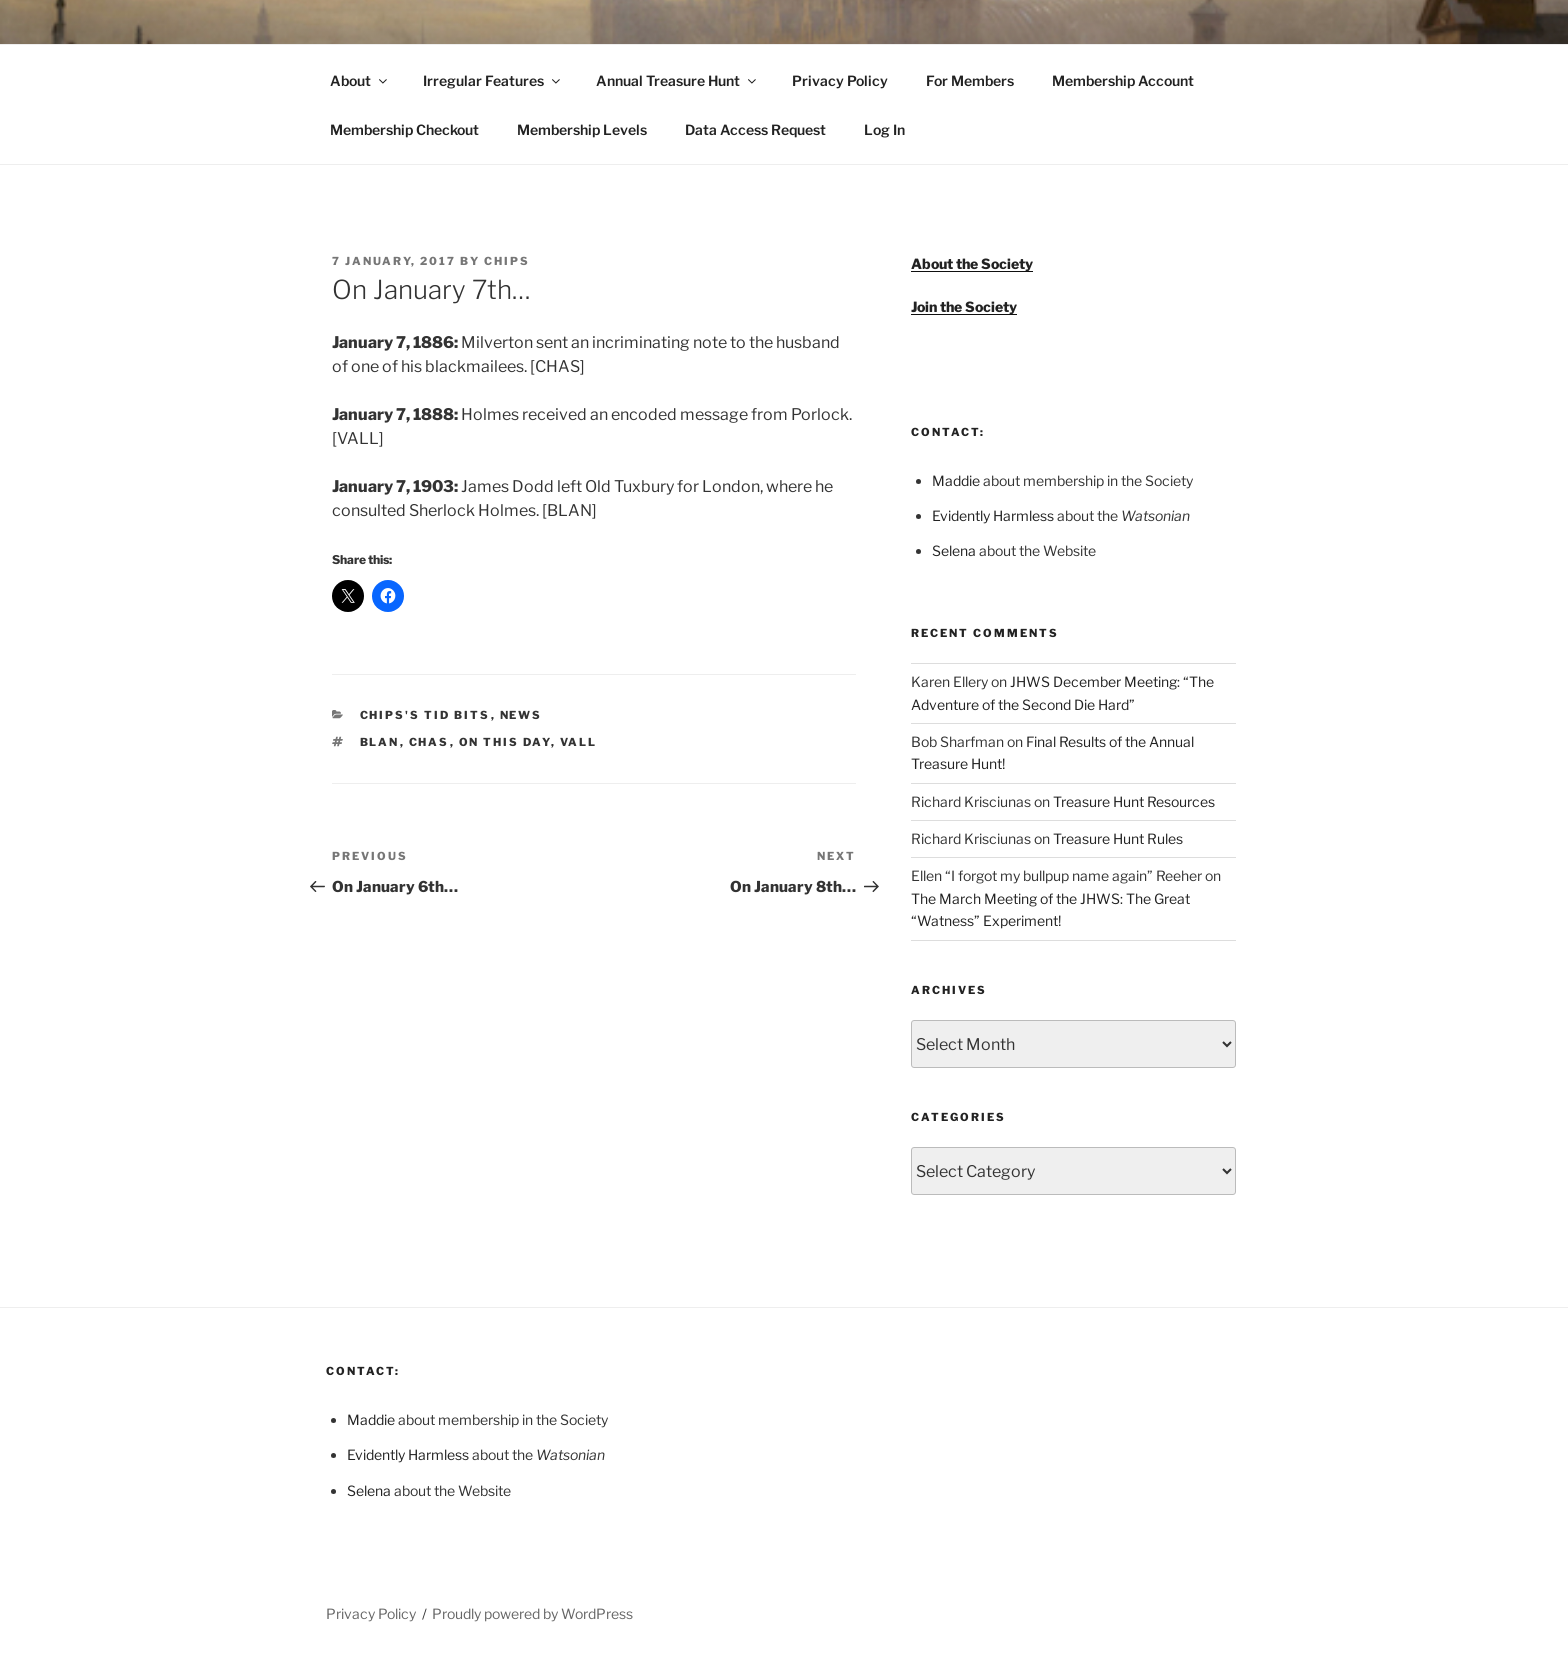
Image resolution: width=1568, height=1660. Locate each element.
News (521, 715)
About (360, 80)
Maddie (956, 480)
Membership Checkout (404, 129)
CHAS (429, 742)
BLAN (380, 742)
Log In (884, 129)
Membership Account (1123, 80)
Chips (507, 261)
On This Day (505, 742)
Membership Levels (582, 129)
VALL (579, 742)
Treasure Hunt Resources (1134, 801)
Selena (954, 550)
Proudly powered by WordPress (532, 1613)
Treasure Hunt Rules (1118, 838)
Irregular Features (493, 80)
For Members (970, 80)
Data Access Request (755, 129)
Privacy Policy (840, 80)
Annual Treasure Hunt (677, 80)
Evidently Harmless (993, 515)
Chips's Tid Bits (425, 715)
